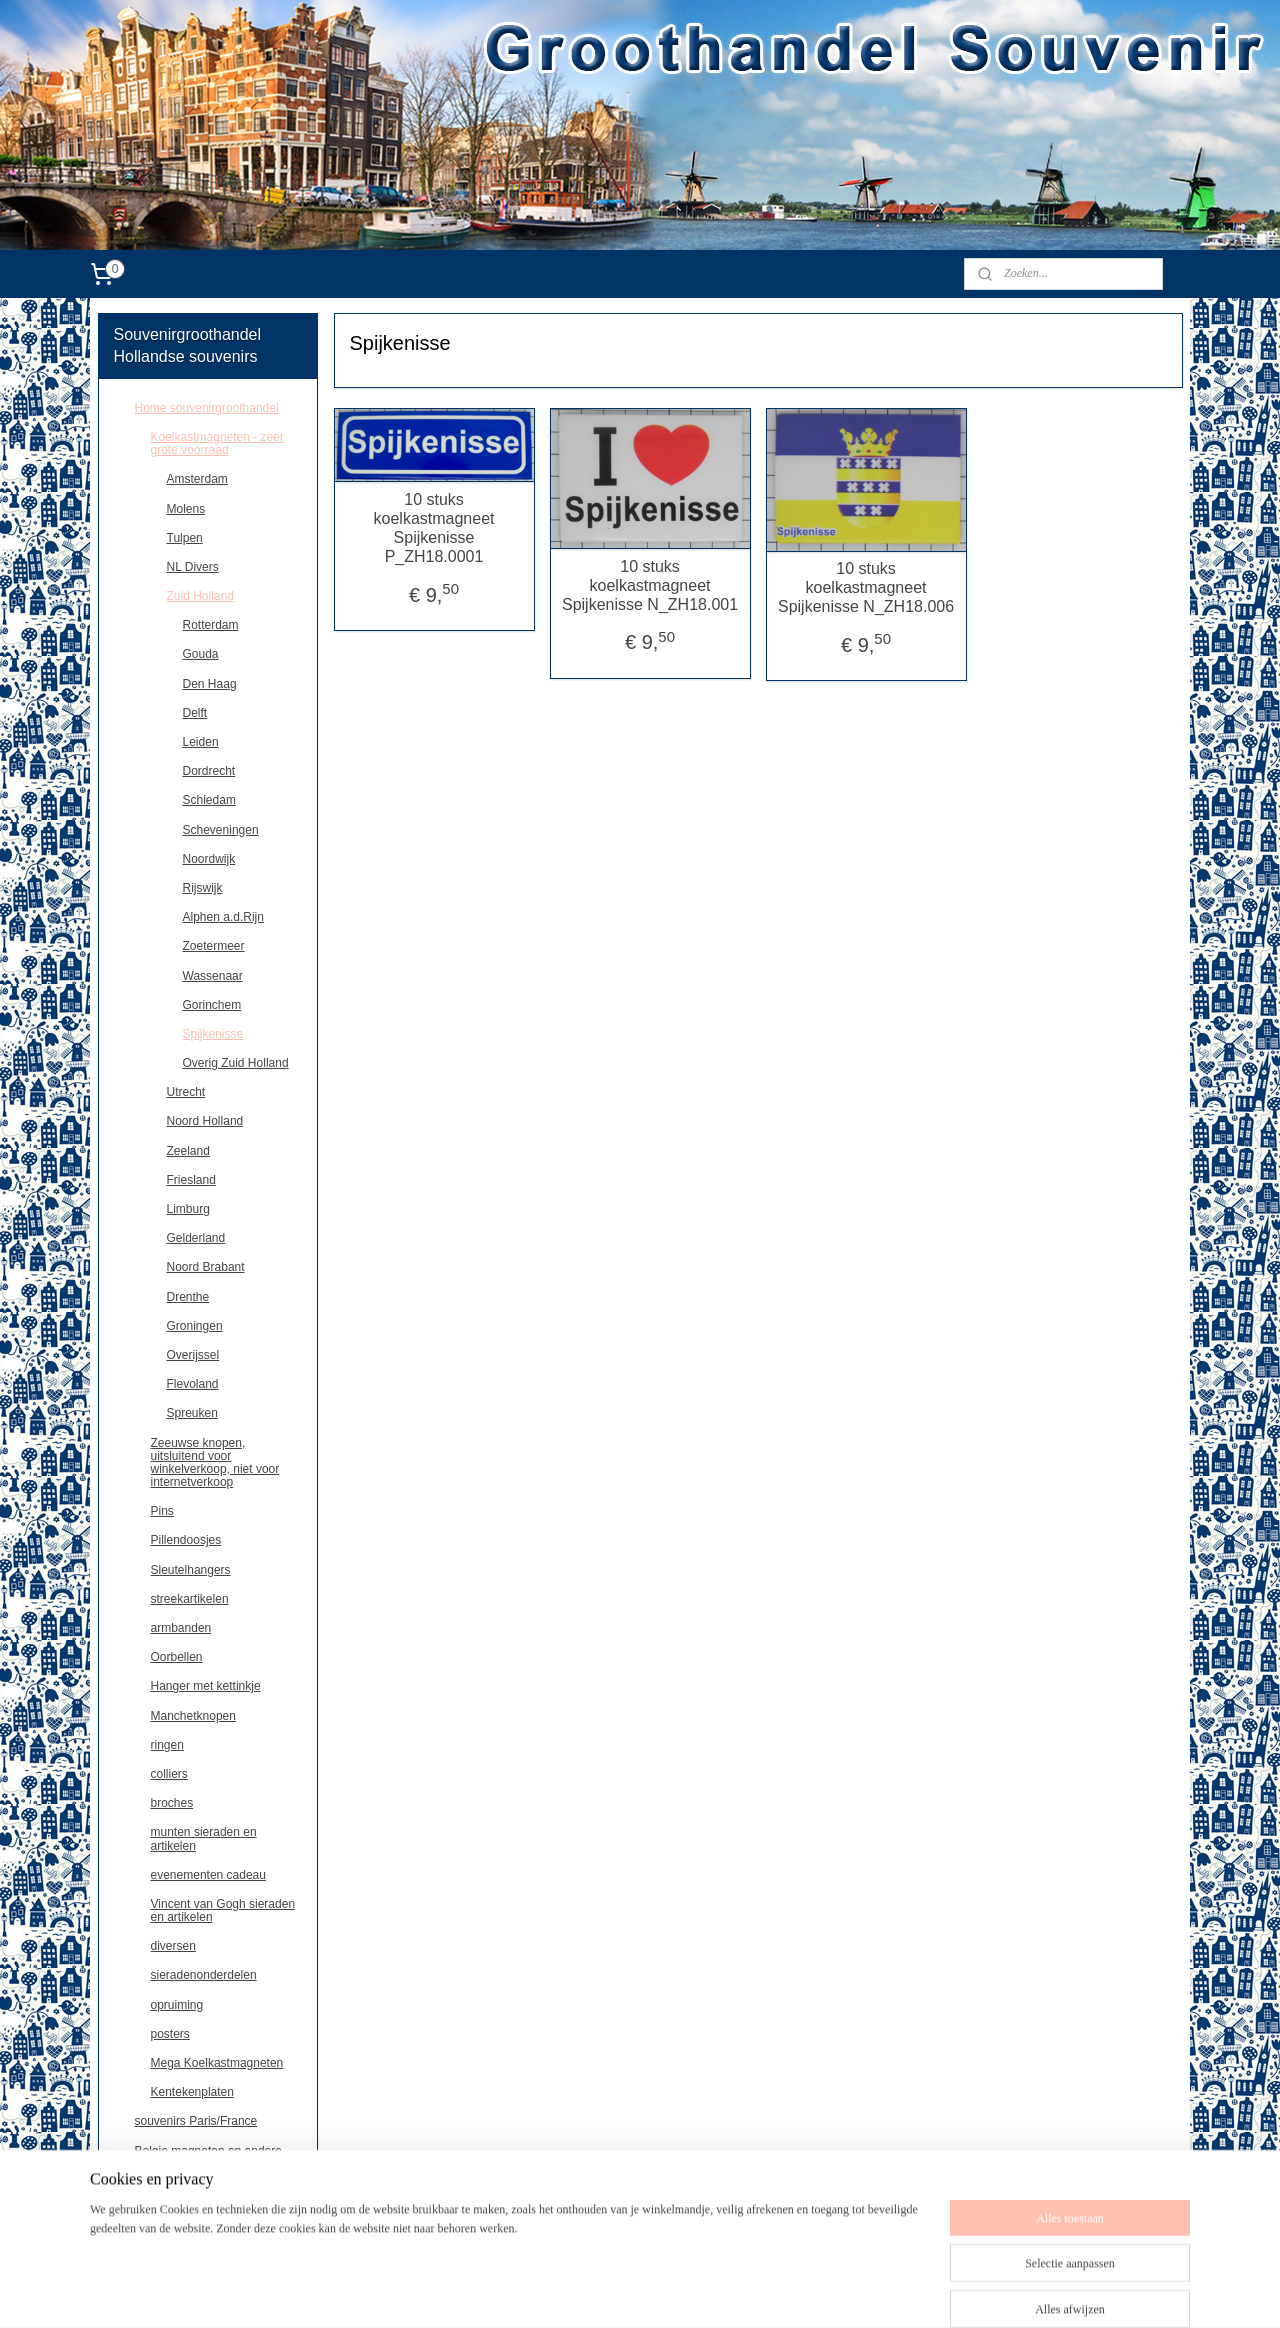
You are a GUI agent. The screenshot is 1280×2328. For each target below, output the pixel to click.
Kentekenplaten (192, 2092)
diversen (173, 1946)
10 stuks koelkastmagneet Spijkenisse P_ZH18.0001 (433, 528)
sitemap (646, 2291)
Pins (162, 1511)
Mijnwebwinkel (902, 2291)
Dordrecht (209, 771)
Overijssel (193, 1355)
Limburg (188, 1209)
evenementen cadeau (208, 1875)
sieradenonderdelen (204, 1975)
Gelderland (196, 1238)
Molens (186, 509)
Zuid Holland (200, 596)
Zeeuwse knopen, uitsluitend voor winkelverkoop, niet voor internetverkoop (215, 1463)
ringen (167, 1745)
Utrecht (186, 1092)
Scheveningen (221, 830)
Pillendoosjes (186, 1540)
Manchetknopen (193, 1716)
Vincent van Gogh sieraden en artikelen (223, 1910)
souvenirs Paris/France (196, 2121)
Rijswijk (203, 888)
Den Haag (210, 684)
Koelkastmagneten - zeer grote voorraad (217, 443)
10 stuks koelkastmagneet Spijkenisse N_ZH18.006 (866, 587)
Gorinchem (212, 1005)
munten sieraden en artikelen (204, 1838)
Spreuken (192, 1413)
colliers (169, 1774)
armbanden (181, 1628)
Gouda (201, 654)
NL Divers (193, 567)
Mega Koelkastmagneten (217, 2063)
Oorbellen (177, 1657)
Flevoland (193, 1384)
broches (172, 1803)
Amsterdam (197, 479)
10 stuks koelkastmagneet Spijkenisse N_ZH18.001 (650, 585)
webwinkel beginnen (748, 2291)
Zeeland (188, 1151)
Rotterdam (211, 625)
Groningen (195, 1326)
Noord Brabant (206, 1267)
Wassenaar (213, 976)
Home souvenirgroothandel (207, 408)
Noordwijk (209, 859)
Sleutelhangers (191, 1570)
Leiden (201, 742)
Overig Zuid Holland (236, 1063)
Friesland (191, 1180)
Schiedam (209, 800)
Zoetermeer (214, 946)
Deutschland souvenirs (195, 2180)
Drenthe (188, 1297)
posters (170, 2034)
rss (682, 2291)
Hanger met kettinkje (206, 1686)
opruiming (177, 2005)
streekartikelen (190, 1599)
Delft (195, 713)
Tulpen (185, 538)
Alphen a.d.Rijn (223, 917)
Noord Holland (205, 1121)
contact (154, 2209)
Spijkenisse (213, 1034)
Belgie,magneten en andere (208, 2151)
